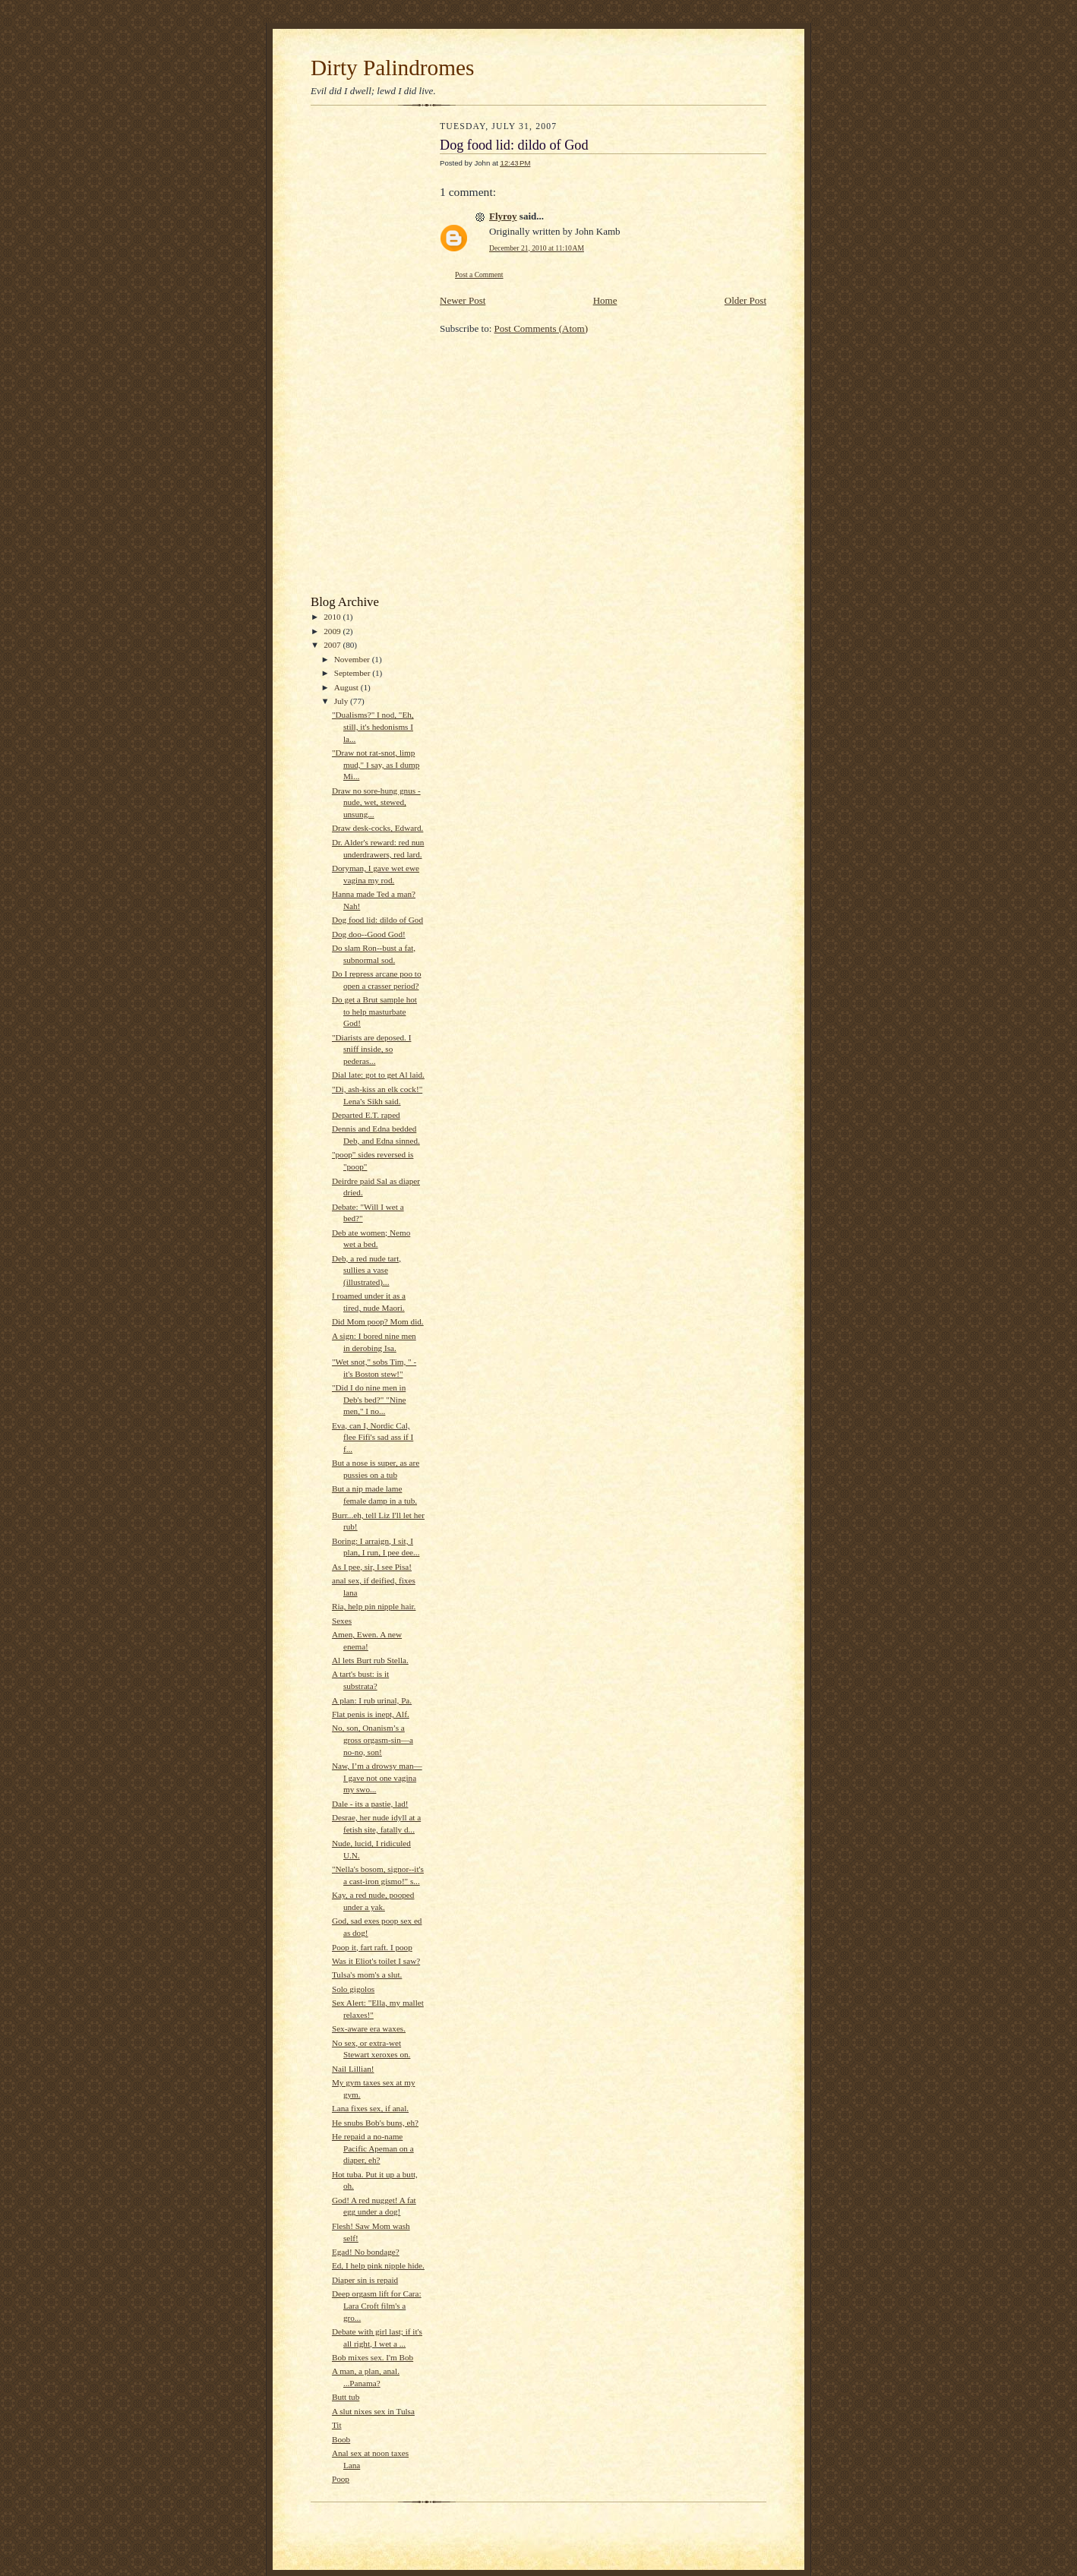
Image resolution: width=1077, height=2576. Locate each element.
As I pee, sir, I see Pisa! (372, 1566)
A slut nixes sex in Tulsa (373, 2411)
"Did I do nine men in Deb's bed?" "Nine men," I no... (369, 1399)
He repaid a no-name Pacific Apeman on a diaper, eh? (373, 2148)
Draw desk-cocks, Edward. (377, 827)
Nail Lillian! (353, 2068)
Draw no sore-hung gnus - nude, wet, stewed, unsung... (376, 802)
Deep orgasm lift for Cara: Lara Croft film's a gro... (377, 2305)
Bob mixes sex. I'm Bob (372, 2357)
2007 (333, 644)
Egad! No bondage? (366, 2251)
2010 (333, 616)
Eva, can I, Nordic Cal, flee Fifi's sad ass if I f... (372, 1437)
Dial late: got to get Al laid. (378, 1074)
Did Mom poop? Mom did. (378, 1321)
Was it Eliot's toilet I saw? (376, 1960)
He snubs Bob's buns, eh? (375, 2122)
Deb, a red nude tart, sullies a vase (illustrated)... (366, 1270)
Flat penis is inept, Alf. (370, 1714)
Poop (340, 2478)
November (353, 659)
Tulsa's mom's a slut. (367, 1974)
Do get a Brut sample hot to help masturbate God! (374, 1011)
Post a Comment (479, 274)
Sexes (342, 1620)
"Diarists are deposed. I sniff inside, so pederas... (371, 1049)
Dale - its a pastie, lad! (370, 1803)
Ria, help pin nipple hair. (373, 1606)
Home (605, 300)
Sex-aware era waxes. (369, 2028)
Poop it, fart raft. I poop (372, 1947)
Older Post (745, 300)
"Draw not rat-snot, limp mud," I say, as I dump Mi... (375, 764)
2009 (333, 631)
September (353, 672)
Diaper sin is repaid (365, 2279)
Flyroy (503, 216)
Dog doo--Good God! (369, 934)
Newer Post (462, 300)
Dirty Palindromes (392, 67)
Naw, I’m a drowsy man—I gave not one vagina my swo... (377, 1777)
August (347, 687)
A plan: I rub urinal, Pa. (372, 1700)
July (342, 701)
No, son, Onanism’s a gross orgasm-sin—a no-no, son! (372, 1739)
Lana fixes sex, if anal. (370, 2108)
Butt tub (345, 2396)
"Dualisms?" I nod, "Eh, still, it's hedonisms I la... (373, 726)
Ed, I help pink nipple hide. (378, 2265)
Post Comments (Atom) (541, 328)
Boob (341, 2439)
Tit (337, 2424)
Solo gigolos (353, 1989)
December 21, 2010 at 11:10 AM (536, 248)
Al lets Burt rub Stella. (370, 1660)
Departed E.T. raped (366, 1114)
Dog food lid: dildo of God (377, 919)
